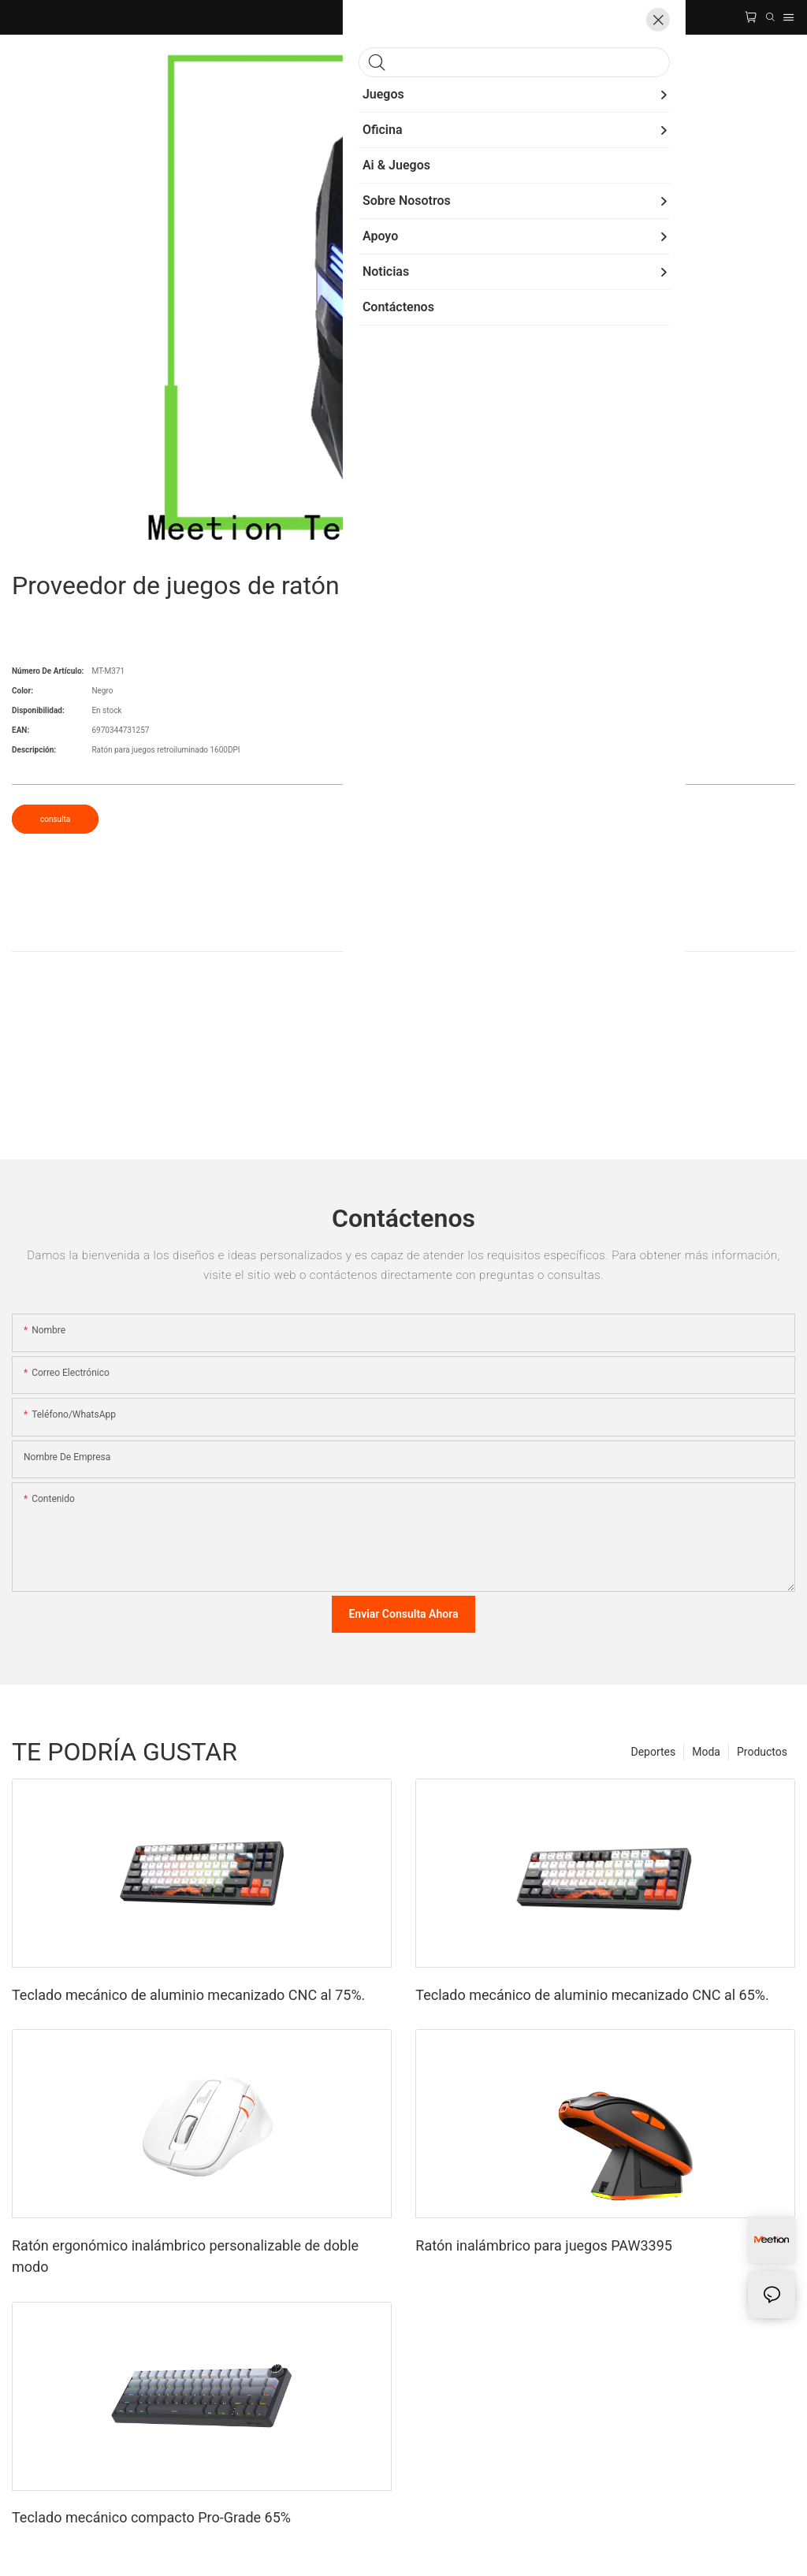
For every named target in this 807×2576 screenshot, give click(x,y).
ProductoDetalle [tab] (403, 934)
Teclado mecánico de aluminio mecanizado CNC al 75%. (188, 1995)
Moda (706, 1751)
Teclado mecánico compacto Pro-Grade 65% (151, 2517)
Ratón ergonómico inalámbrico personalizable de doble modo (185, 2256)
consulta (55, 819)
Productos (762, 1751)
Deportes (652, 1751)
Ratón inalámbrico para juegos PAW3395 (543, 2245)
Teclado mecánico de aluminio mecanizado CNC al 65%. (591, 1995)
